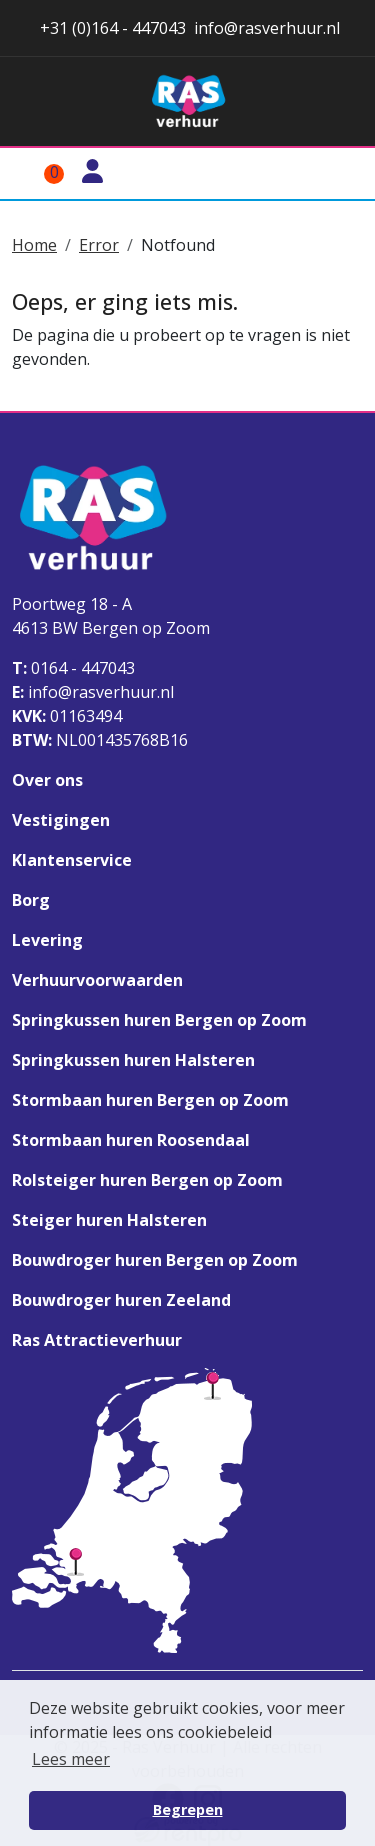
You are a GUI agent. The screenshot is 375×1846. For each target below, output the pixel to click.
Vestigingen (61, 820)
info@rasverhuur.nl (93, 692)
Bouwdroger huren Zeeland (121, 1300)
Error (99, 245)
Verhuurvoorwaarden (97, 980)
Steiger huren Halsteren (109, 1220)
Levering (47, 940)
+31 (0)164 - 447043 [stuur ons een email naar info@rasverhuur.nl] (111, 28)
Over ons (47, 780)
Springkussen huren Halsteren (133, 1060)
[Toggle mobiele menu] (339, 173)
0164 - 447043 (73, 668)
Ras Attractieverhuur (97, 1340)
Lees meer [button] (71, 1759)
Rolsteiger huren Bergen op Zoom (147, 1180)
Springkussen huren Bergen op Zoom (159, 1020)
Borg (31, 900)
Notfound (178, 245)
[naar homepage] (188, 101)
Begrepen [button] (188, 1809)
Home (34, 245)
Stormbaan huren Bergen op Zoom (150, 1100)
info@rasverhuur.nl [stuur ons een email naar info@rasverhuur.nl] (267, 28)
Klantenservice (72, 860)
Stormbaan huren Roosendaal (131, 1140)
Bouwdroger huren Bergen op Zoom (155, 1260)
